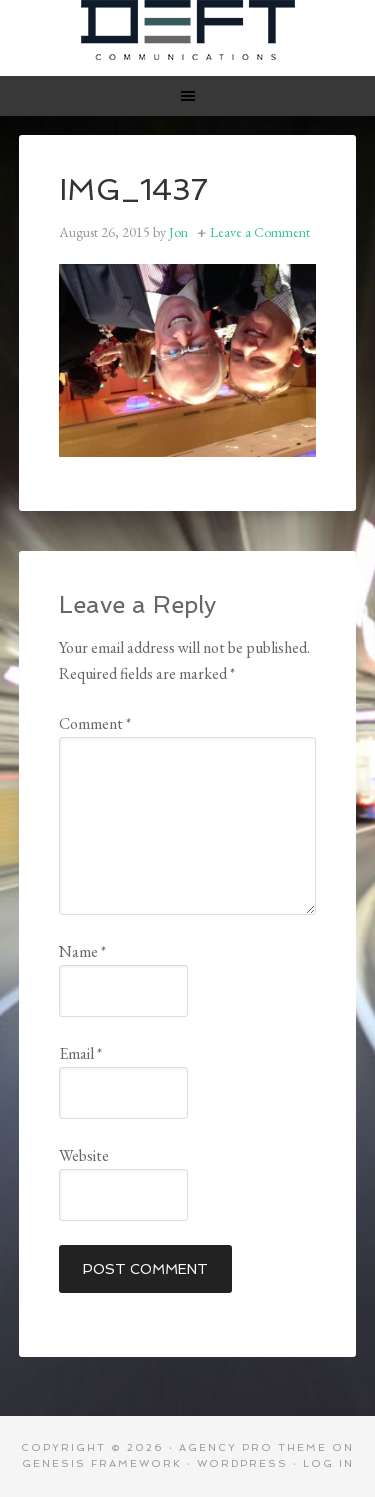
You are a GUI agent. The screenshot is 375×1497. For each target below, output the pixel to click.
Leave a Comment (260, 232)
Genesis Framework (102, 1463)
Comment (95, 723)
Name (82, 951)
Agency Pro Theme (253, 1447)
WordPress (242, 1463)
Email (80, 1053)
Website (84, 1155)
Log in (328, 1463)
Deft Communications (188, 30)
